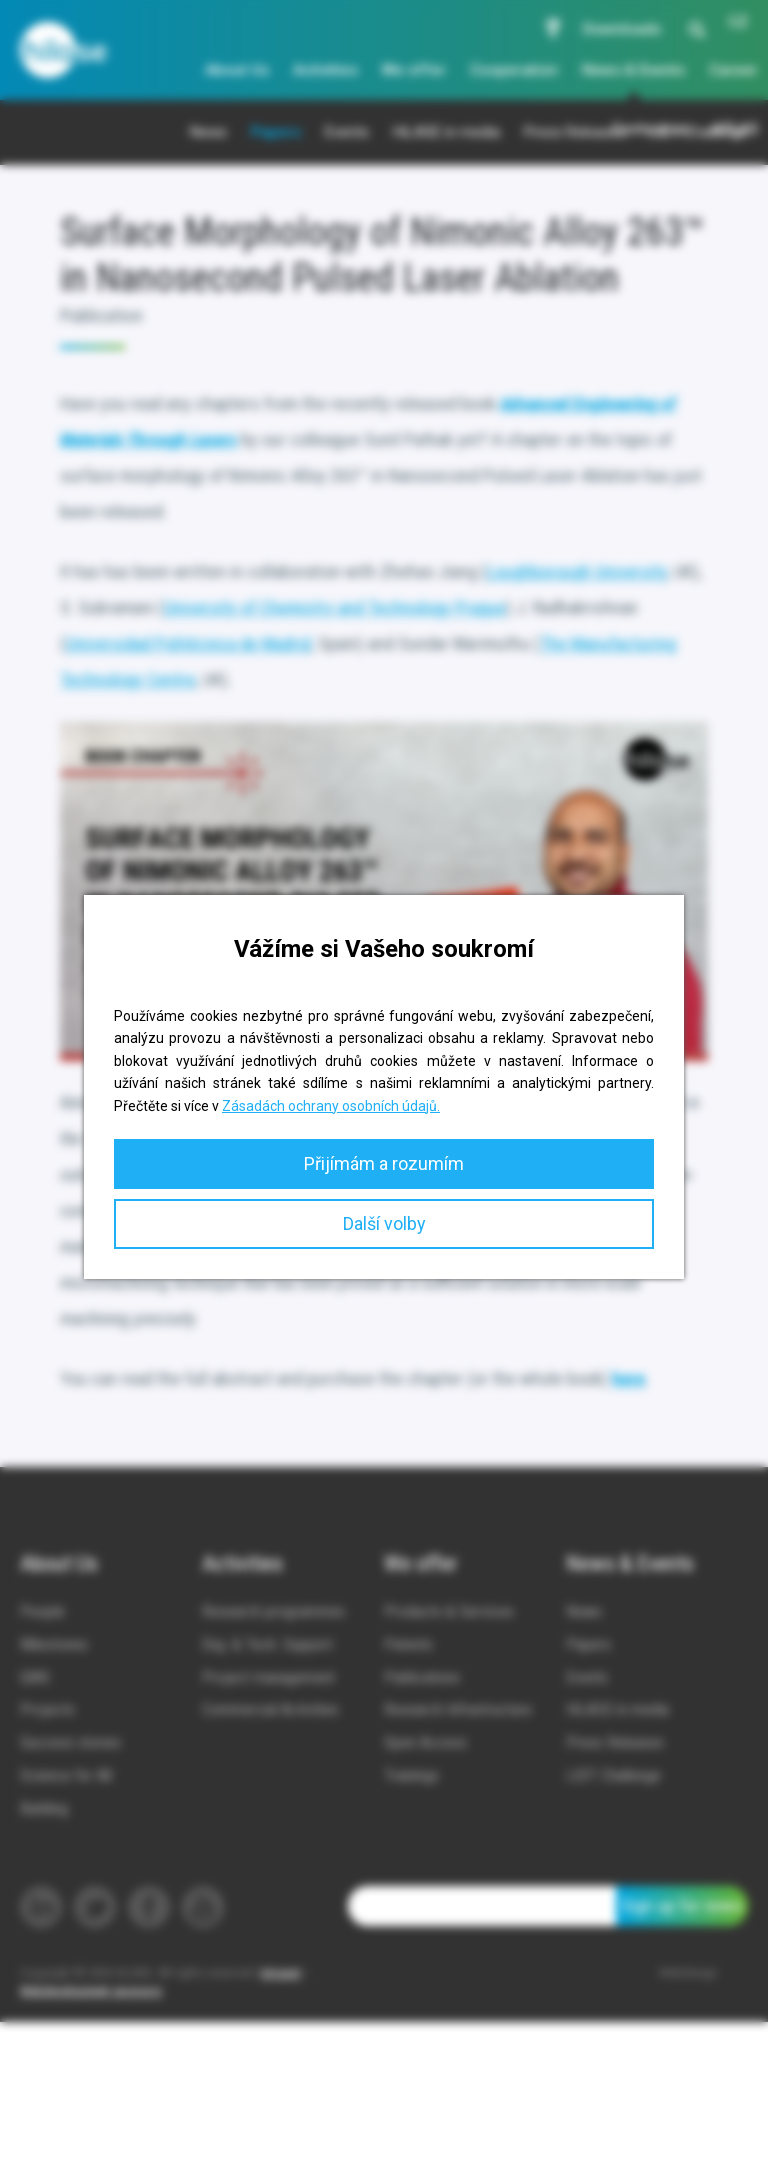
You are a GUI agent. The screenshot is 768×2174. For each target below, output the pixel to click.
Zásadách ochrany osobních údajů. (331, 1106)
